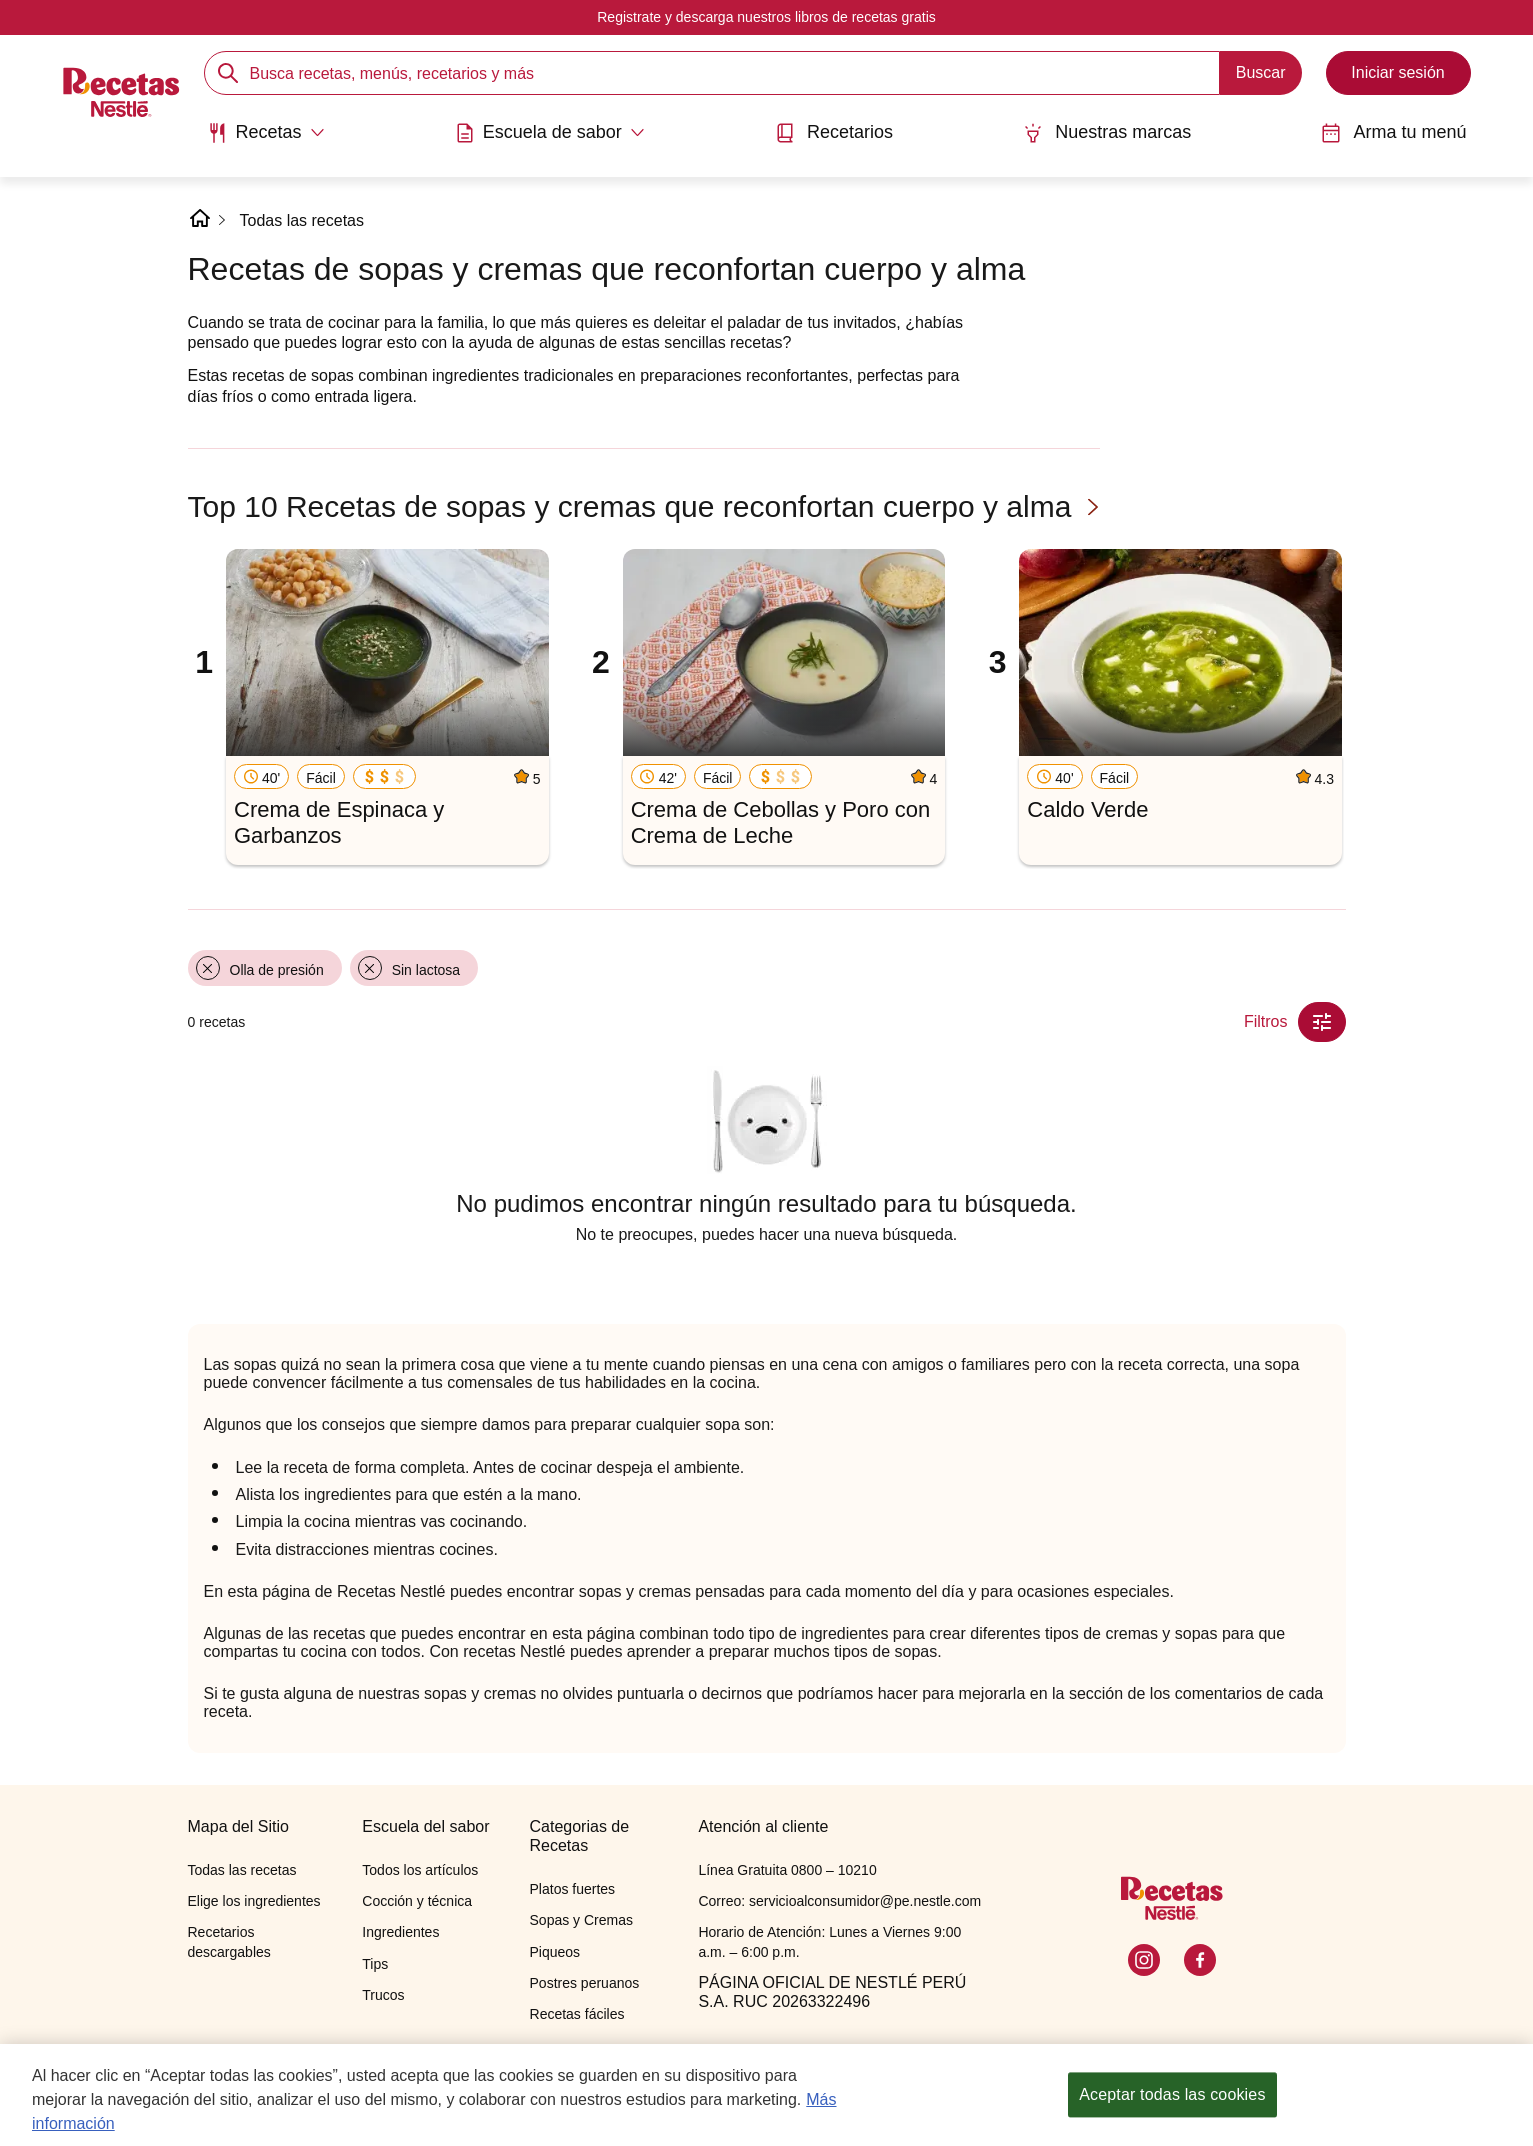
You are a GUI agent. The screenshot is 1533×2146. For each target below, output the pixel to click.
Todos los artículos (420, 1870)
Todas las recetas (302, 220)
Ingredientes (400, 1932)
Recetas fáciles (577, 2014)
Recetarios (834, 132)
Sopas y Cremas (581, 1920)
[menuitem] (266, 140)
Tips (375, 1964)
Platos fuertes (573, 1889)
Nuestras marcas (1107, 132)
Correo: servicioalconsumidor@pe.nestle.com (839, 1901)
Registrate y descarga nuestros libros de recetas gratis (766, 17)
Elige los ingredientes (254, 1901)
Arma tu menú (1393, 132)
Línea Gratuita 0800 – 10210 (787, 1870)
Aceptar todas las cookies (1172, 2113)
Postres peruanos (585, 1983)
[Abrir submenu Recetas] (266, 133)
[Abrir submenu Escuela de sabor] (550, 133)
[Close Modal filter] (1322, 1022)
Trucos (383, 1995)
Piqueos (555, 1952)
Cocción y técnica (417, 1901)
